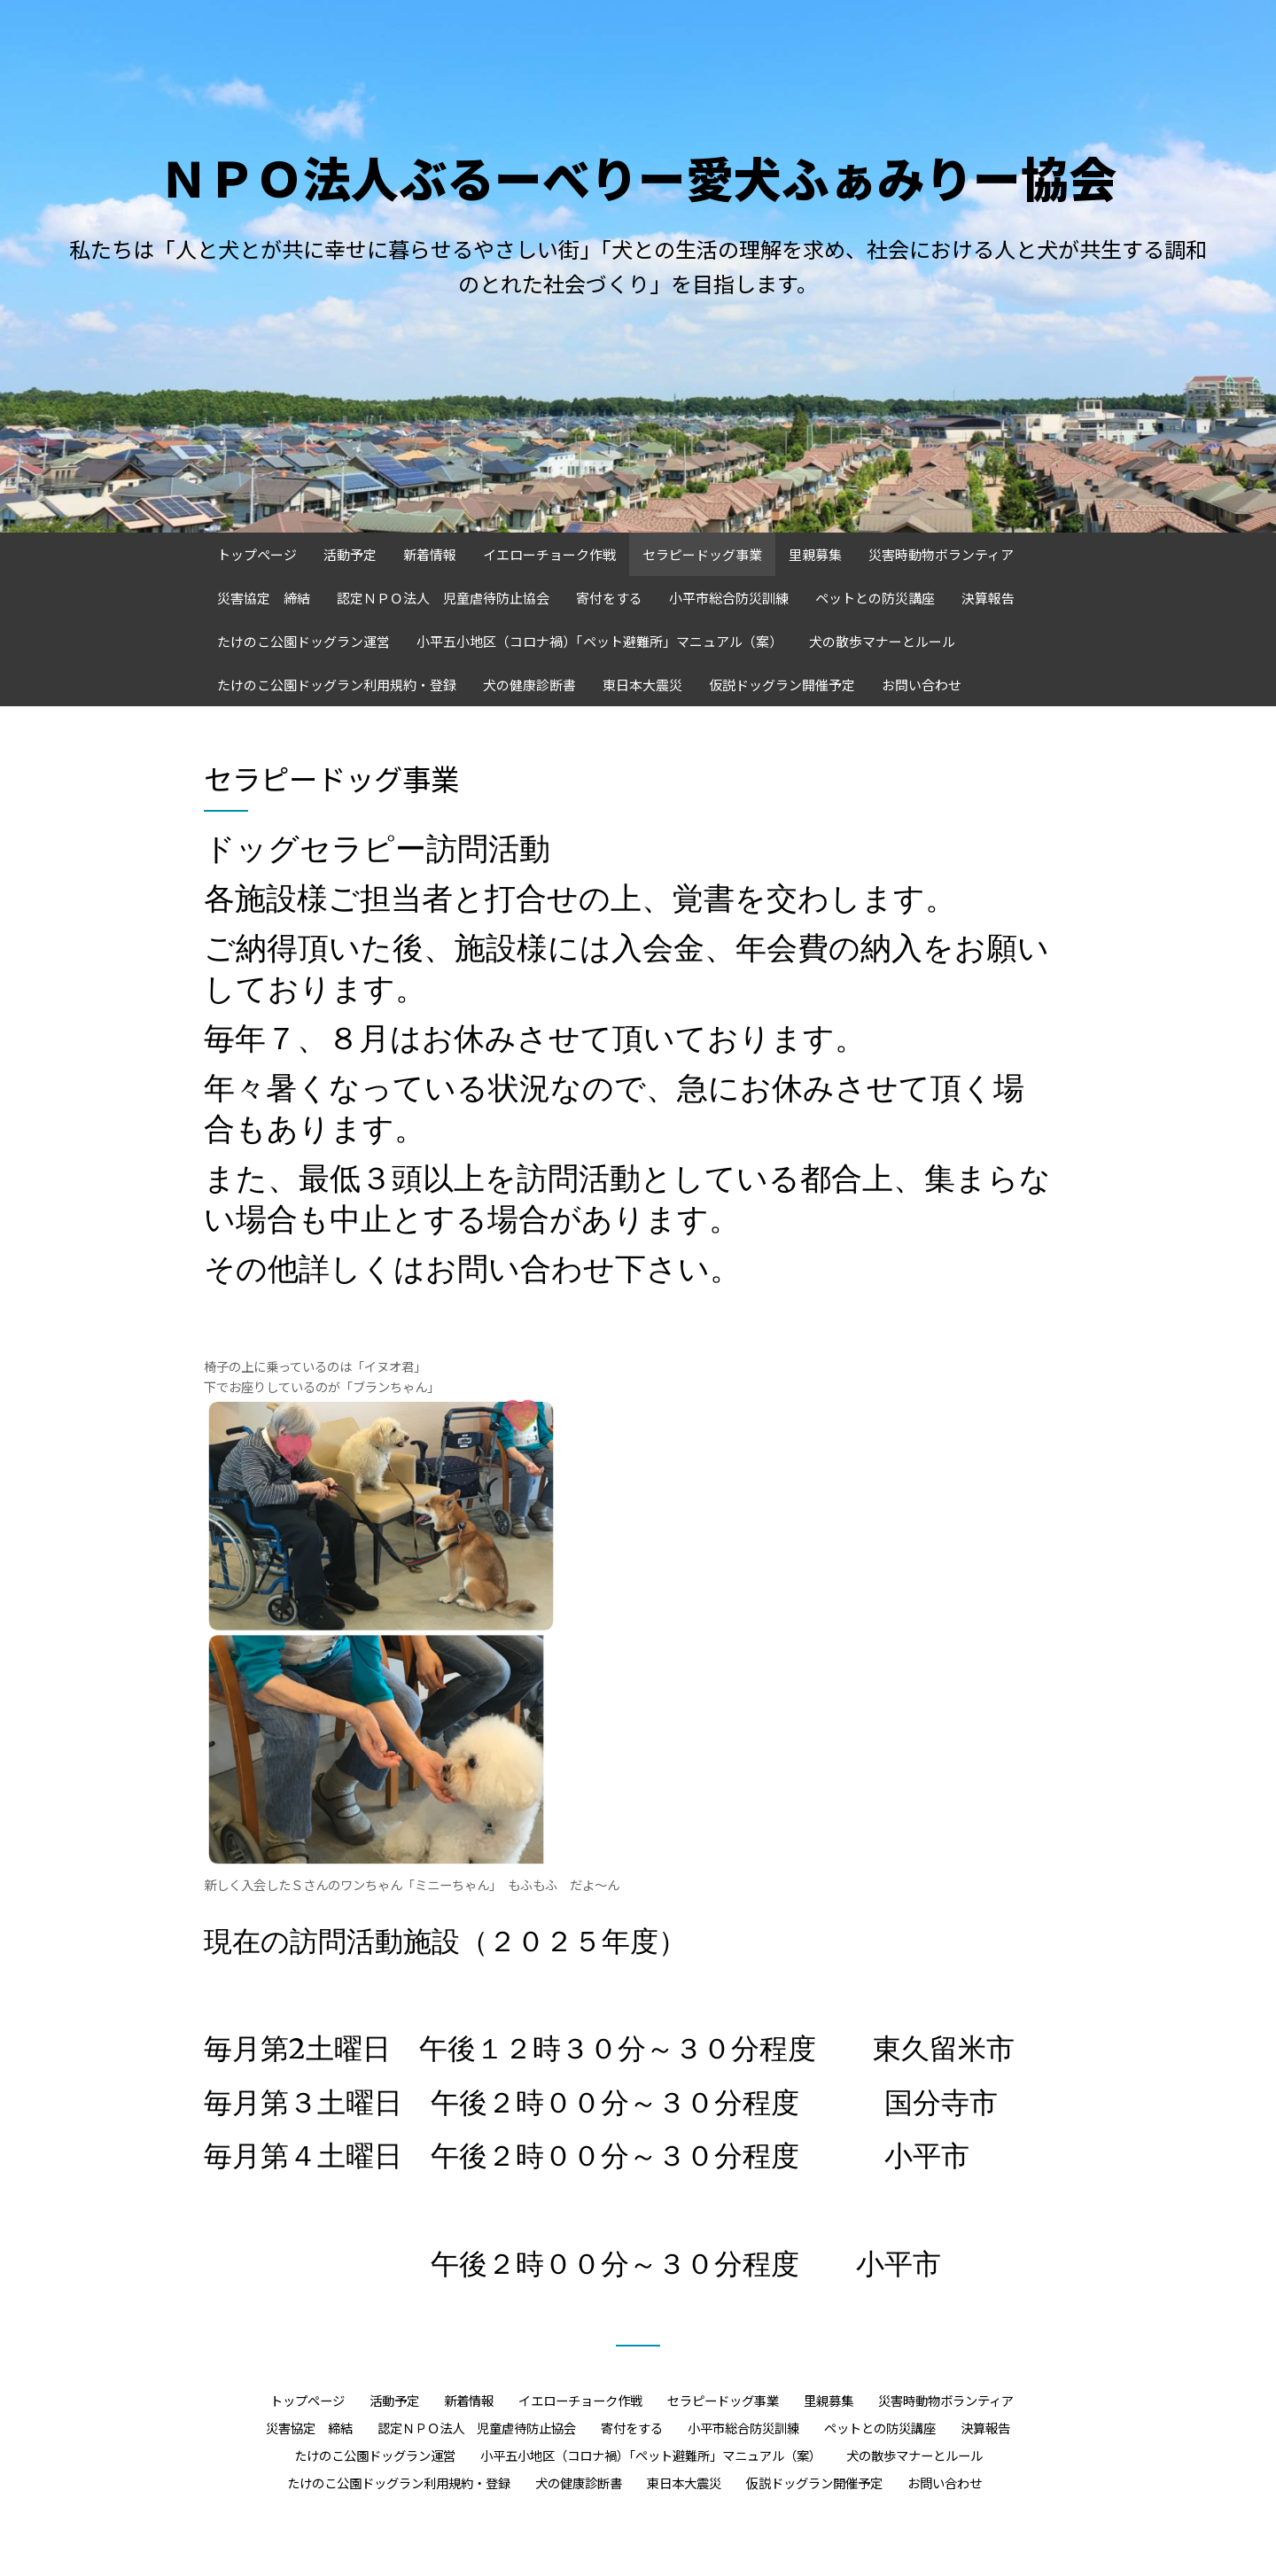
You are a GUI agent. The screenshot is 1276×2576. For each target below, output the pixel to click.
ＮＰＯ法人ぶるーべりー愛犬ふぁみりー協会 (638, 177)
